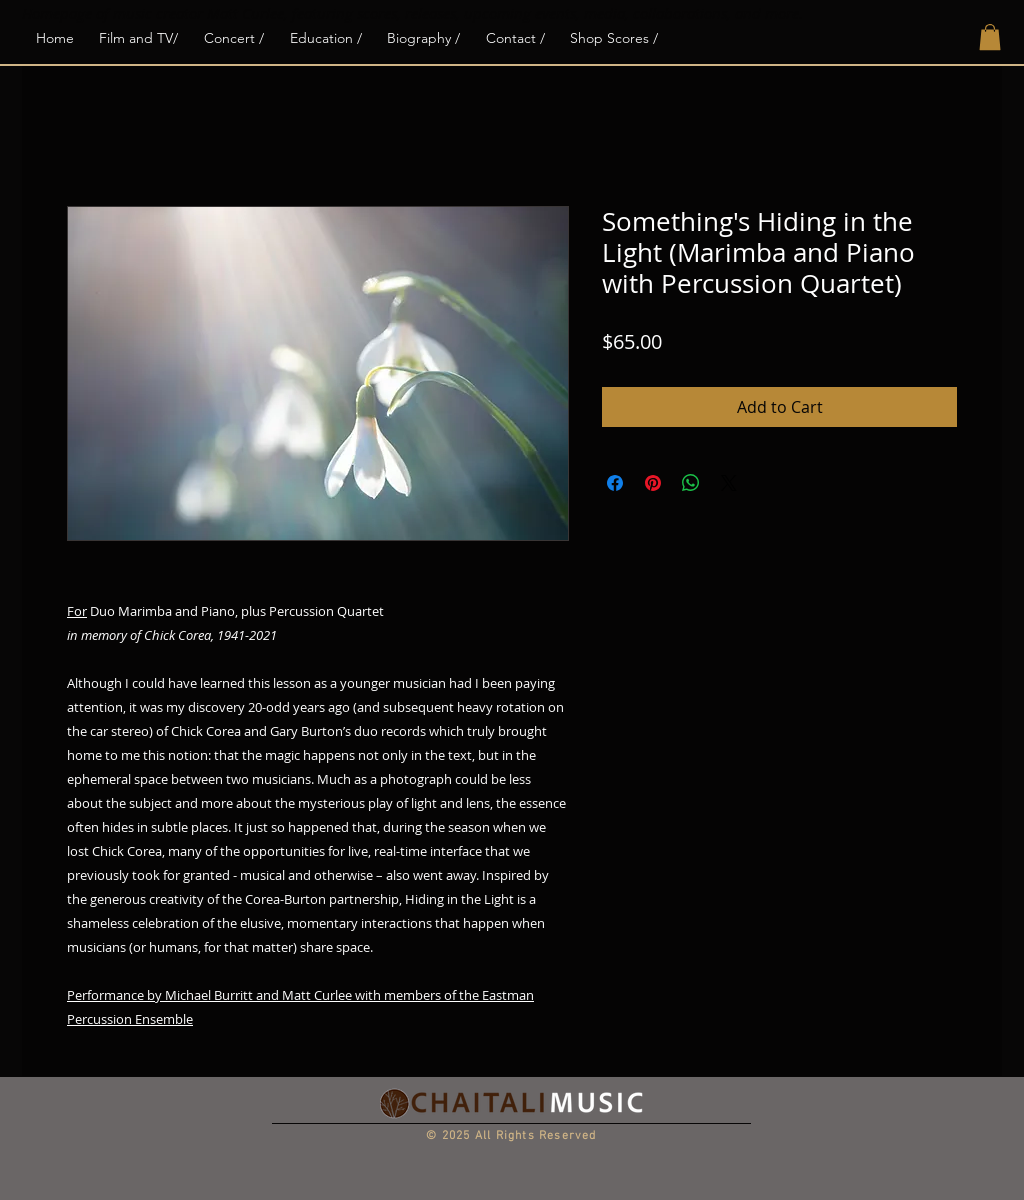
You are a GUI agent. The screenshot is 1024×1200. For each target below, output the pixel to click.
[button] (990, 37)
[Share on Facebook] (615, 483)
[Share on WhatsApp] (691, 483)
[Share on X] (729, 483)
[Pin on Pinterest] (653, 483)
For (77, 611)
